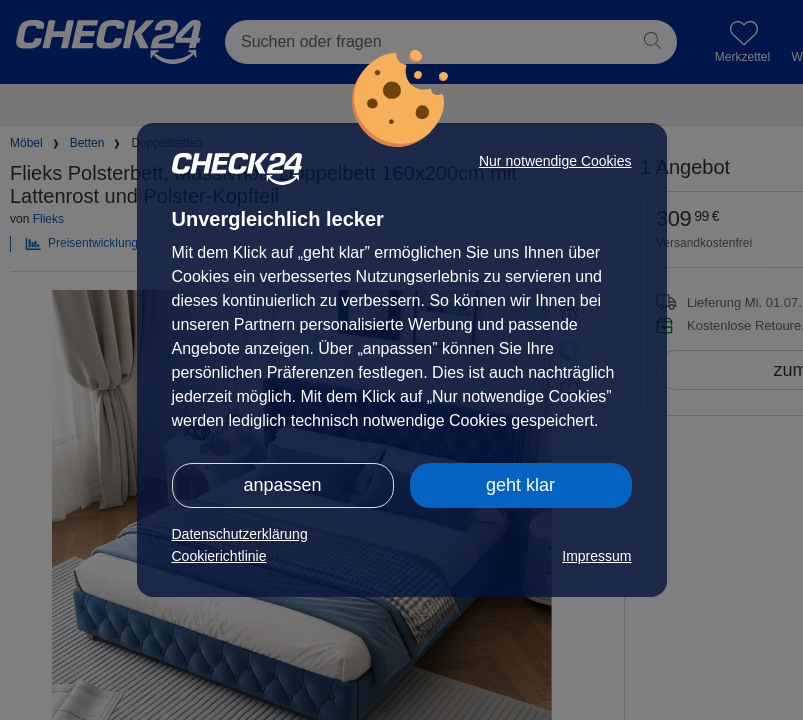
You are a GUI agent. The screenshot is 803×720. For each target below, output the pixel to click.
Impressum (596, 556)
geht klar (520, 485)
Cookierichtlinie (219, 556)
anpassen (282, 485)
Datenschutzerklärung (240, 534)
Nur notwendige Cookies (555, 161)
